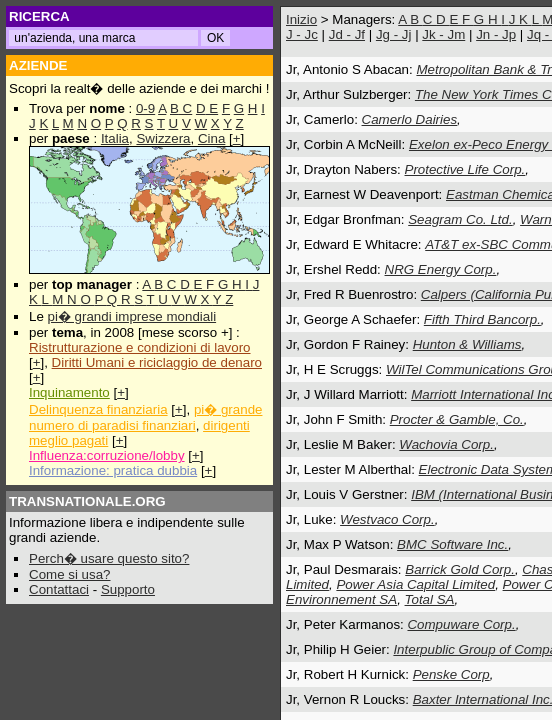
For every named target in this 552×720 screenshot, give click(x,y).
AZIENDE (38, 65)
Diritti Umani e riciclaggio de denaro (157, 362)
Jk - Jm (443, 34)
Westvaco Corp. (387, 519)
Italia (115, 138)
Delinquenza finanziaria (98, 409)
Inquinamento (69, 392)
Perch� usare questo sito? (109, 558)
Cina (211, 138)
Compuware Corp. (461, 624)
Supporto (128, 589)
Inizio (301, 19)
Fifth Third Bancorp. (482, 319)
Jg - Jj (394, 34)
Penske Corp (451, 674)
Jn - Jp (496, 34)
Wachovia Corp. (446, 444)
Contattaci (59, 589)
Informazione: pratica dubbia (113, 470)
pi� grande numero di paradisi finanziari (145, 417)
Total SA (430, 599)
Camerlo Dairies (410, 119)
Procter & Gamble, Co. (457, 419)
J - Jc (302, 34)
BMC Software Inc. (452, 544)
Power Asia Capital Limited (415, 584)
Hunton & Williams (467, 344)
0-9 (145, 108)
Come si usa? (70, 574)
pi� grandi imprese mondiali (132, 316)
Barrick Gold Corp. (460, 569)
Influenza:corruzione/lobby (107, 455)
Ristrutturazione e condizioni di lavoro (140, 347)
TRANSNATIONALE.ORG (87, 501)
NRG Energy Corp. (441, 269)
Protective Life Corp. (465, 169)
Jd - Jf (347, 34)
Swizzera (163, 138)
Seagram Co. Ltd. (460, 219)
